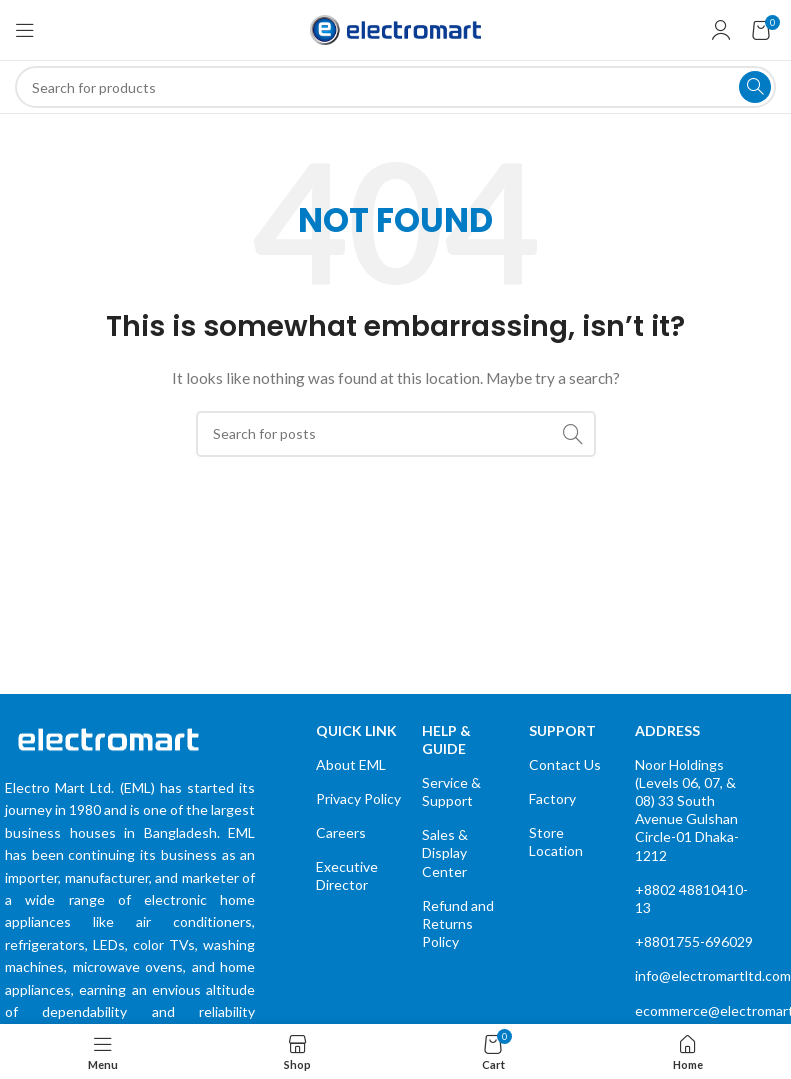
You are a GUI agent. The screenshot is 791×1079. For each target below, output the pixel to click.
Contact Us (565, 764)
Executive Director (347, 875)
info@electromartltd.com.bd (695, 975)
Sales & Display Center (445, 852)
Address (667, 730)
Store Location (556, 841)
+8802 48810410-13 (691, 898)
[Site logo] (395, 28)
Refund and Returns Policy (458, 923)
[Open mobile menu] (25, 30)
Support (562, 730)
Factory (552, 798)
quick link (356, 730)
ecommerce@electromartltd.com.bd (695, 1010)
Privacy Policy (358, 798)
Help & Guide (446, 739)
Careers (341, 832)
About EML (351, 764)
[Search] (395, 87)
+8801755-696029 (694, 941)
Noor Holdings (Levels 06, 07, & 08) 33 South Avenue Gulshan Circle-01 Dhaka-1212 (687, 810)
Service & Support (451, 791)
